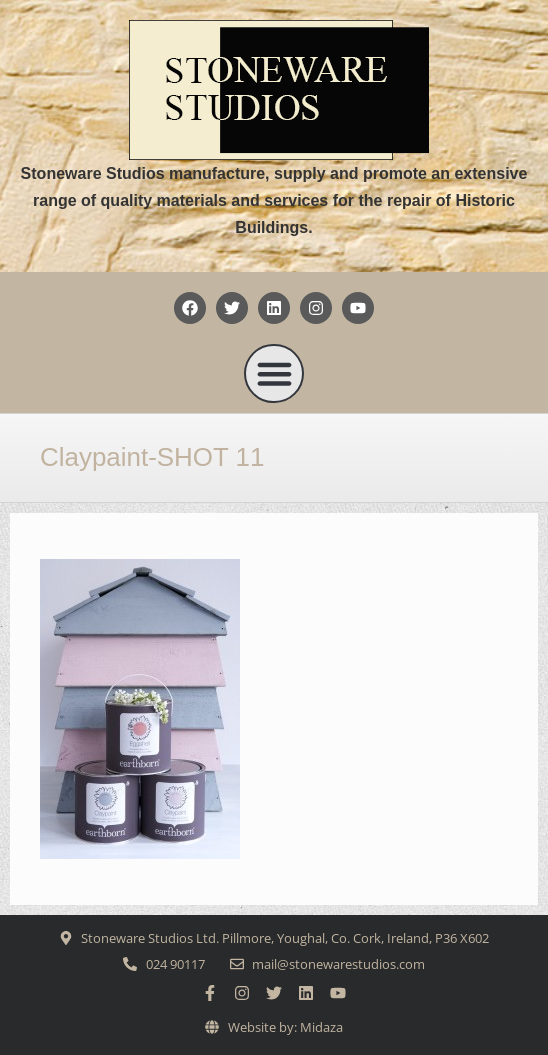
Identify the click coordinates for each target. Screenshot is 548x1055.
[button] (274, 374)
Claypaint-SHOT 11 (152, 457)
